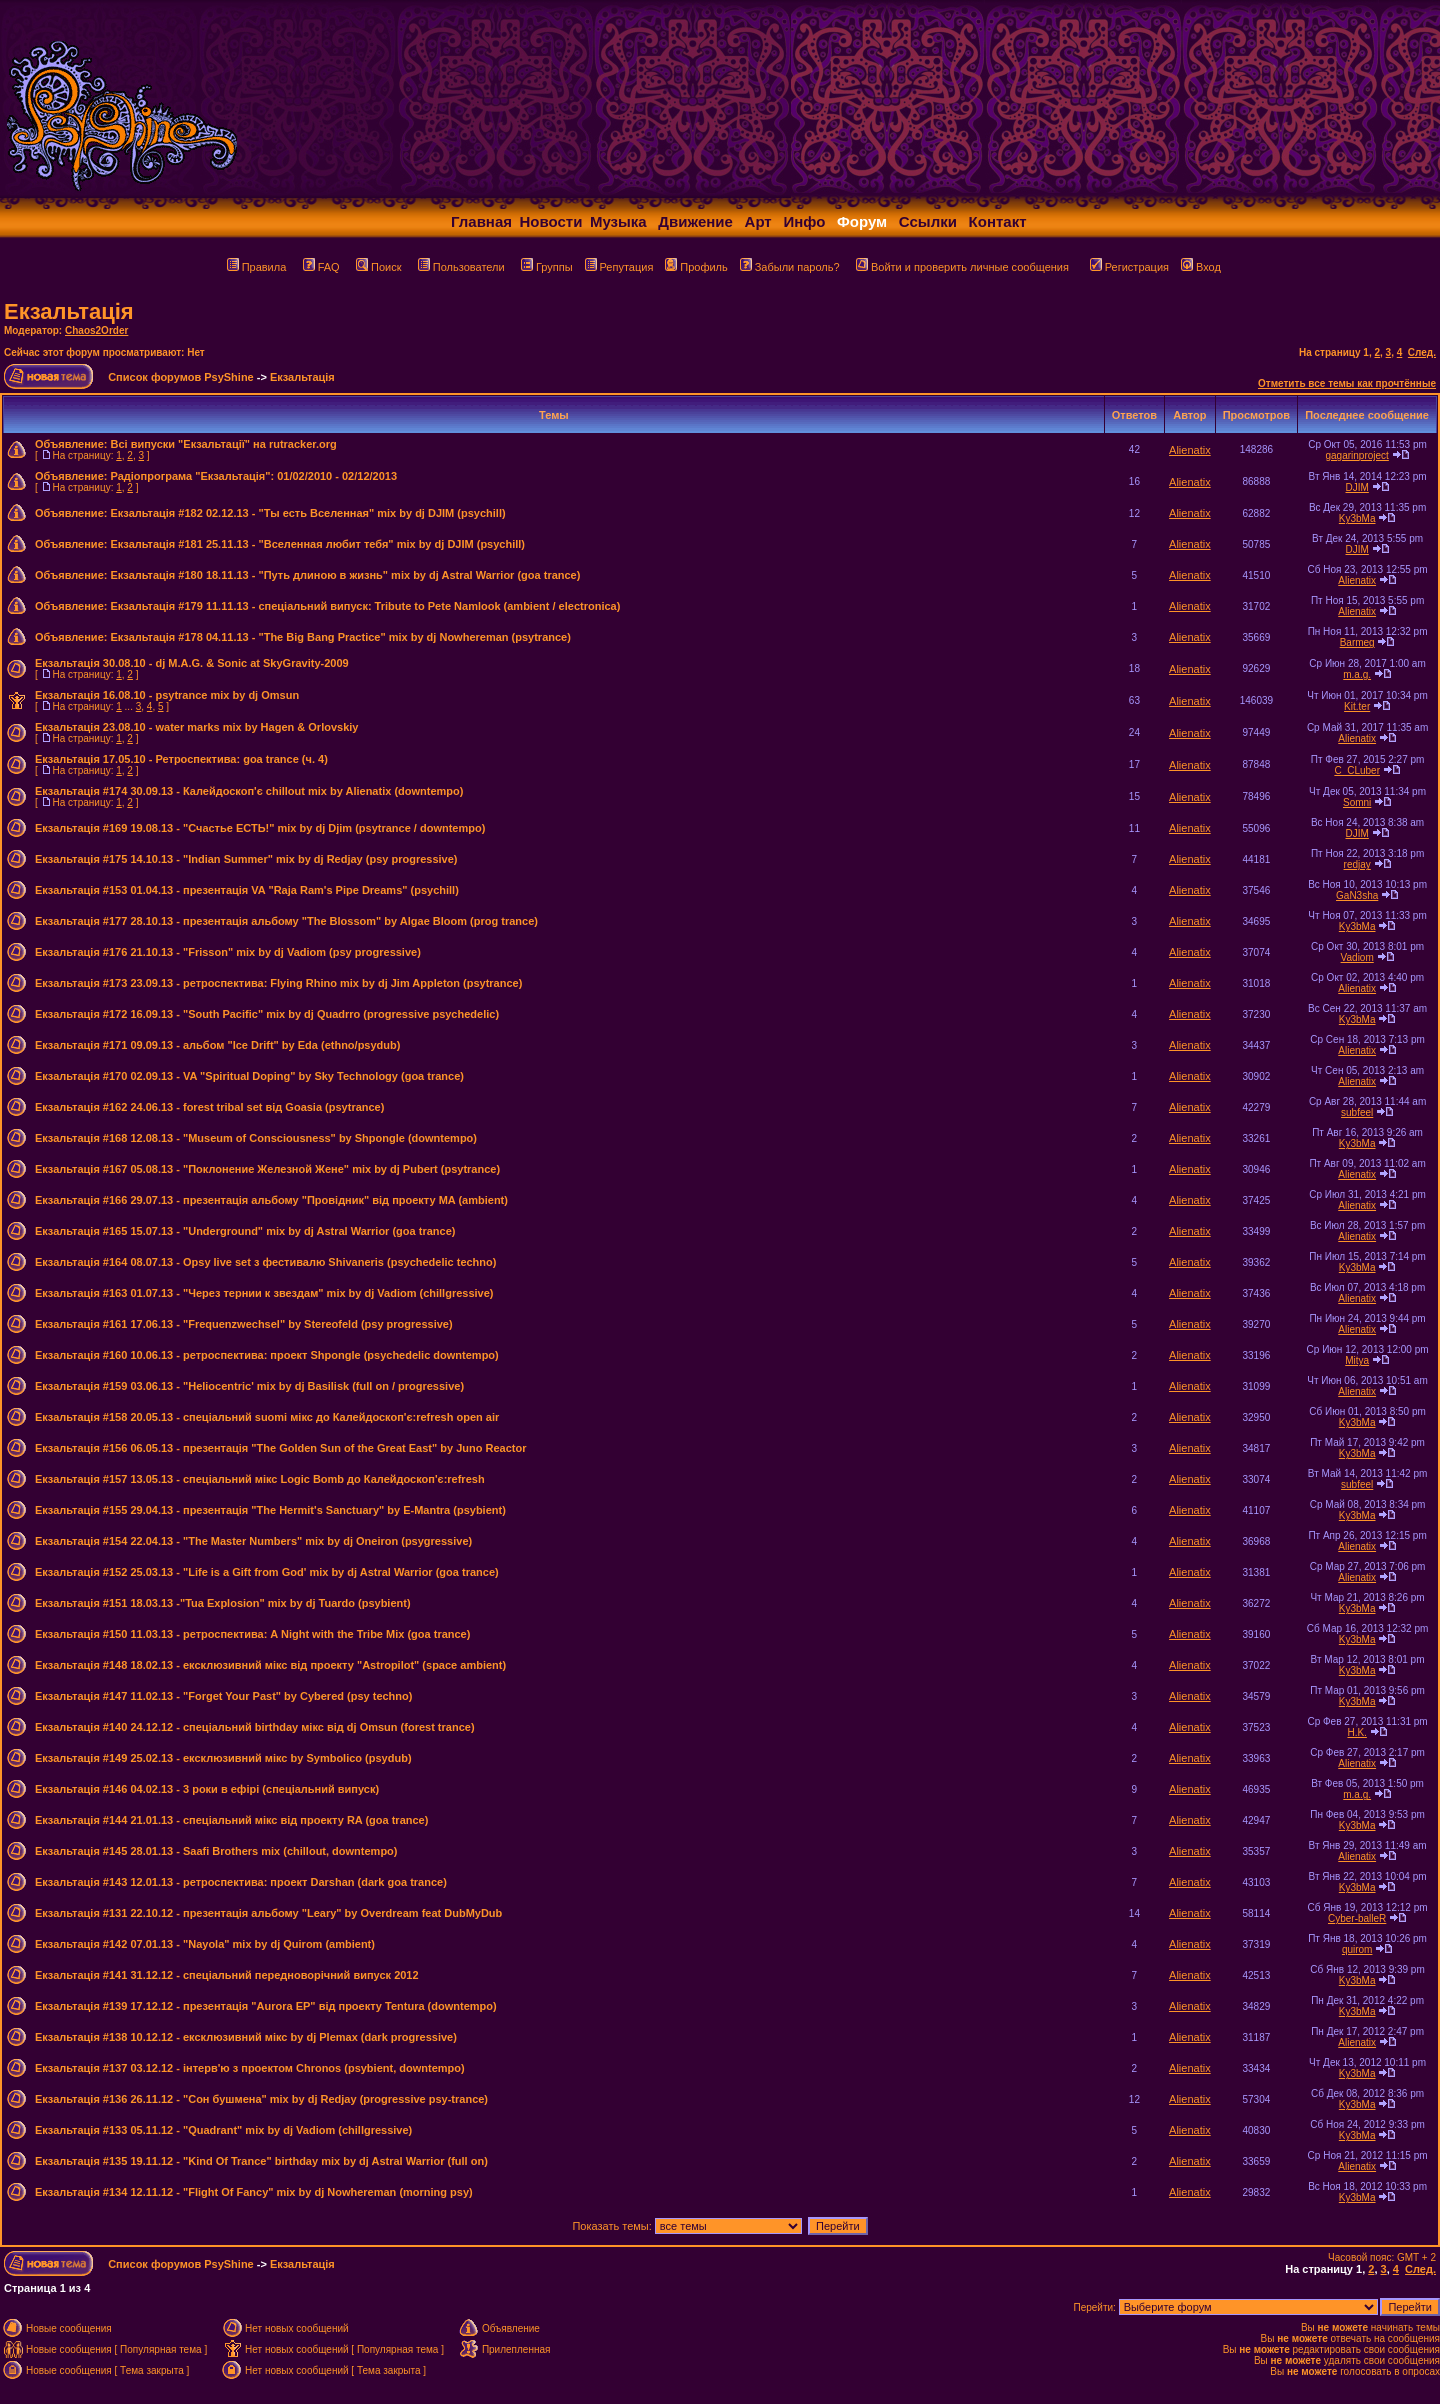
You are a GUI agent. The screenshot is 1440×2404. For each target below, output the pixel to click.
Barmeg (1357, 642)
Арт (758, 221)
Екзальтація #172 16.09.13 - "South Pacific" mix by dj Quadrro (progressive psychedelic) (267, 1014)
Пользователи (461, 267)
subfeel (1357, 1112)
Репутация (619, 267)
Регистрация (1129, 267)
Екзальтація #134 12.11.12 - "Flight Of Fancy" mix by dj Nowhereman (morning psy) (254, 2192)
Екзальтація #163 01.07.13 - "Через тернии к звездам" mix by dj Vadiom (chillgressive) (264, 1293)
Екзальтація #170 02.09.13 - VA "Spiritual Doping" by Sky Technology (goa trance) (249, 1076)
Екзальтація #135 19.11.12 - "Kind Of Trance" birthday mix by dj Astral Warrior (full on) (261, 2161)
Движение (695, 221)
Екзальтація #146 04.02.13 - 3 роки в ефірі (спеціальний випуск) (207, 1789)
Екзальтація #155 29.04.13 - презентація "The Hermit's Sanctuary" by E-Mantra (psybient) (270, 1510)
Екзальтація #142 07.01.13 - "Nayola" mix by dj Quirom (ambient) (205, 1944)
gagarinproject (1356, 455)
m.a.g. (1357, 674)
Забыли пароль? (790, 267)
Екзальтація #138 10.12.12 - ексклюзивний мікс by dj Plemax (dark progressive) (246, 2037)
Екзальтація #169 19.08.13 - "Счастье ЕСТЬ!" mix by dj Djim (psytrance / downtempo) (260, 828)
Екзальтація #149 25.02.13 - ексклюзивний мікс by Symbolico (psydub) (223, 1758)
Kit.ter (1357, 706)
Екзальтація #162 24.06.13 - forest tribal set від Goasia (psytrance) (209, 1107)
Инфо (804, 221)
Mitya (1357, 1360)
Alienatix (1190, 450)
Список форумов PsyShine (181, 377)
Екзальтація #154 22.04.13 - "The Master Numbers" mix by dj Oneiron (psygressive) (253, 1541)
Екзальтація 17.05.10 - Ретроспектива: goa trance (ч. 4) (181, 759)
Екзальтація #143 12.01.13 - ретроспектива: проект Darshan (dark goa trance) (241, 1882)
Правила (257, 267)
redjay (1357, 864)
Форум (862, 221)
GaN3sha (1357, 895)
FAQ (321, 267)
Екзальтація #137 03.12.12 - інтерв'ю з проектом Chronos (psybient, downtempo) (250, 2068)
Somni (1357, 802)
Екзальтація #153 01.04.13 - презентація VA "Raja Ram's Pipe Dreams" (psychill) (247, 890)
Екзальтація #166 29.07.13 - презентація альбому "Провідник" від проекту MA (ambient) (271, 1200)
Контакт (998, 221)
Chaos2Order (96, 330)
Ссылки (928, 221)
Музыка (618, 221)
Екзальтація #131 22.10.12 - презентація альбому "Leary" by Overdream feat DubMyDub (268, 1913)
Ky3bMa (1357, 518)
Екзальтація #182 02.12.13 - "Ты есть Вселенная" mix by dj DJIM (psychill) (307, 513)
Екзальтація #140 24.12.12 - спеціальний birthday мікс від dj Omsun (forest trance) (255, 1727)
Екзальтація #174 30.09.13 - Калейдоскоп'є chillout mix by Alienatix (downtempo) (249, 791)
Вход (1201, 267)
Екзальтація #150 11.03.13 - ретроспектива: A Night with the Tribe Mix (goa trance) (252, 1634)
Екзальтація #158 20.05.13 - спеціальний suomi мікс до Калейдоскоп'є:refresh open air (267, 1417)
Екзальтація (69, 311)
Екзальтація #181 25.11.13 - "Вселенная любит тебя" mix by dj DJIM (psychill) (317, 544)
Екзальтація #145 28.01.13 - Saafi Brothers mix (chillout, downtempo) (216, 1851)
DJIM (1357, 487)
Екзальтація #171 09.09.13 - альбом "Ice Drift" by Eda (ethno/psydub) (217, 1045)
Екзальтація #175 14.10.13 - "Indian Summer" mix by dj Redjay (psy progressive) (246, 859)
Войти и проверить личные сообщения (962, 267)
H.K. (1356, 1732)
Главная (481, 221)
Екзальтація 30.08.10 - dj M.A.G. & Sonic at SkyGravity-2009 (192, 663)
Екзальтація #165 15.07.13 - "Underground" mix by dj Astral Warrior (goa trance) (245, 1231)
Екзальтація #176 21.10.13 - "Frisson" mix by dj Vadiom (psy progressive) (228, 952)
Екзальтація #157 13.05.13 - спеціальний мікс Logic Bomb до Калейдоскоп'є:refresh (260, 1479)
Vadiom (1357, 957)
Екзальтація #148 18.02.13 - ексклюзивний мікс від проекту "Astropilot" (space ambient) (270, 1665)
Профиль (696, 267)
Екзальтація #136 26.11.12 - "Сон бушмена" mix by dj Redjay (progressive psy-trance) (261, 2099)
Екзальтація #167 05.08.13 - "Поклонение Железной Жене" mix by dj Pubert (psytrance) (267, 1169)
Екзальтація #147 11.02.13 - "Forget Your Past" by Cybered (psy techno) (223, 1696)
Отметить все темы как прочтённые (1347, 383)
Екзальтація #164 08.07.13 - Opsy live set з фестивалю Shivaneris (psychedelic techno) (265, 1262)
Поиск (378, 267)
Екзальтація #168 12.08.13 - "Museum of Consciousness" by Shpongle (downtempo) (256, 1138)
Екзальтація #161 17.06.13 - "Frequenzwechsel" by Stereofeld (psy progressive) (244, 1324)
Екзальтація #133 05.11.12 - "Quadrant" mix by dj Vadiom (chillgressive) (223, 2130)
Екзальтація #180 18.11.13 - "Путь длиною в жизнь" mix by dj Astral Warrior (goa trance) (345, 575)
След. (1422, 352)
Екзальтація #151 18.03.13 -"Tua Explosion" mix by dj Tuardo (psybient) (223, 1603)
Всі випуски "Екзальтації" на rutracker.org (223, 444)
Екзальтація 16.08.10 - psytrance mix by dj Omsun (167, 695)
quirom (1357, 1949)
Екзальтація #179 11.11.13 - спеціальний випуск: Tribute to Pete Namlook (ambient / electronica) (365, 606)
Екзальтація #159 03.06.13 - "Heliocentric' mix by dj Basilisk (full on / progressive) (249, 1386)
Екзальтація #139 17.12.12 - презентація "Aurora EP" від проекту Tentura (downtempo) (266, 2006)
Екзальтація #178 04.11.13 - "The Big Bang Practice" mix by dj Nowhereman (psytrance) (340, 637)
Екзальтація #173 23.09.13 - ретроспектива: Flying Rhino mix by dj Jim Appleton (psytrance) (278, 983)
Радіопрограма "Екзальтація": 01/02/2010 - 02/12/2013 (253, 476)
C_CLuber (1357, 770)
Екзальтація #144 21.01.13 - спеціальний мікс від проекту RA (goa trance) (231, 1820)
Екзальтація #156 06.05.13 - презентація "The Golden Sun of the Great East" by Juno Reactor (280, 1448)
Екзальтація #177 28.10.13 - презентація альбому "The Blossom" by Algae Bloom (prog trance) (286, 921)
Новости (551, 221)
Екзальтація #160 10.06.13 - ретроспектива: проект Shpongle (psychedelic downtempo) (267, 1355)
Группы (547, 267)
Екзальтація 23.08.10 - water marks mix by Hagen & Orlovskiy (196, 727)
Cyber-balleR (1357, 1918)
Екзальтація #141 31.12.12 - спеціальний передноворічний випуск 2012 (227, 1975)
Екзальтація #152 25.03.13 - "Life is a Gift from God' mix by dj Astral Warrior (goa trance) (267, 1572)
